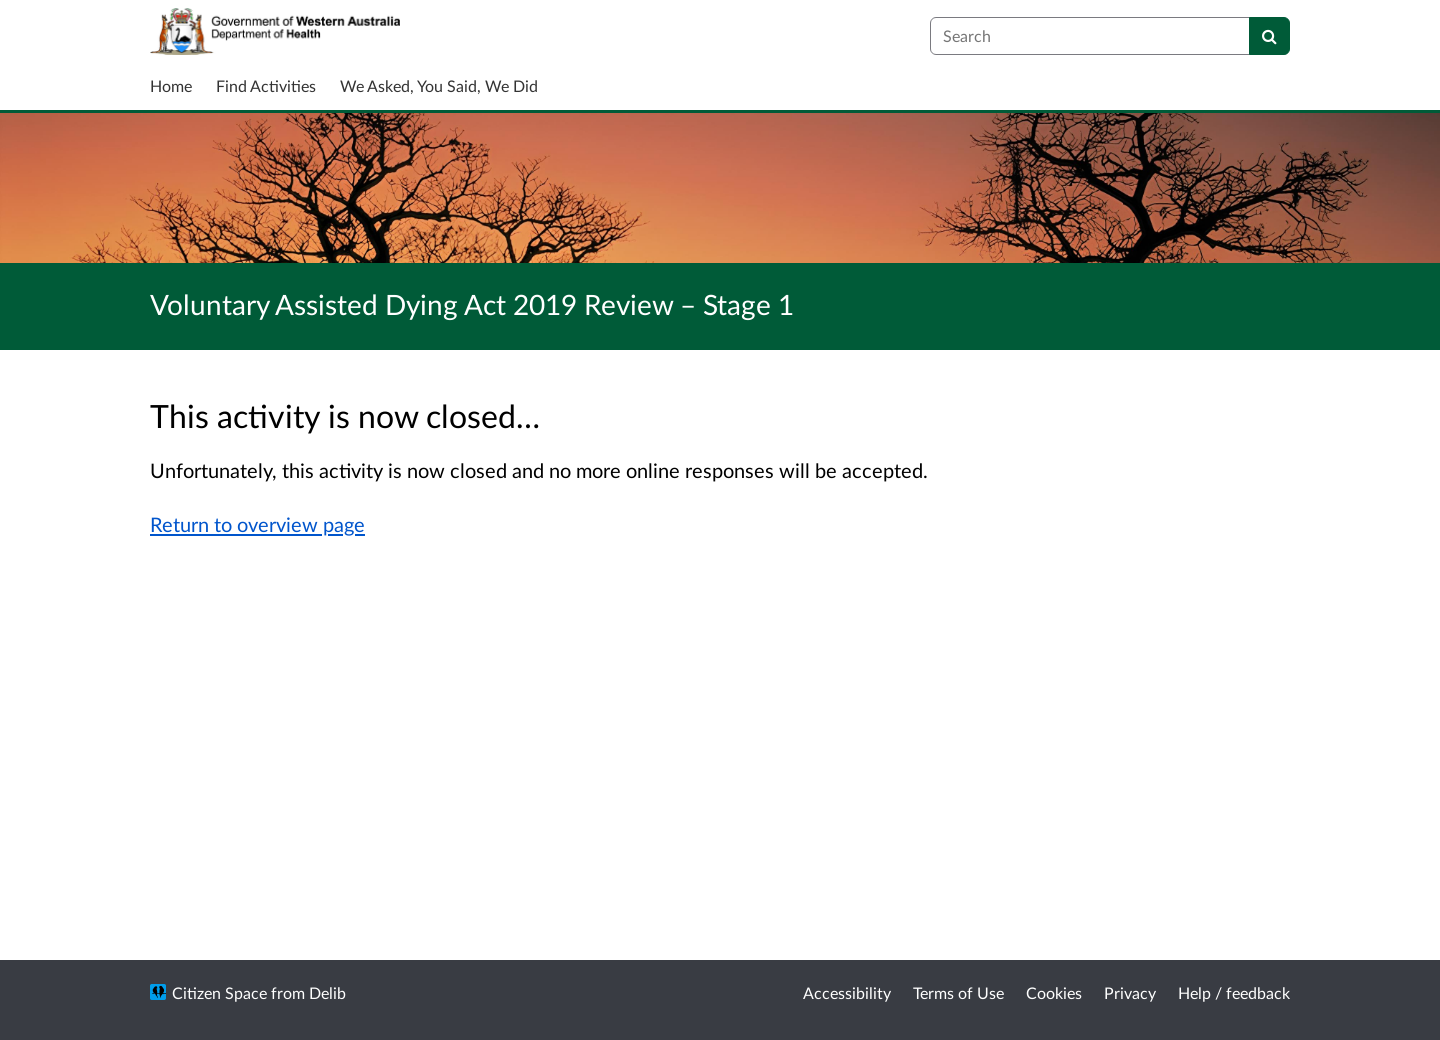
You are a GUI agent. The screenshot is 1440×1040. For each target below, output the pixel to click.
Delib (327, 992)
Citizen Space (219, 992)
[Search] (1269, 36)
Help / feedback (1234, 992)
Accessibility (847, 992)
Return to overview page (257, 524)
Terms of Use (958, 992)
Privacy (1130, 992)
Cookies (1054, 992)
